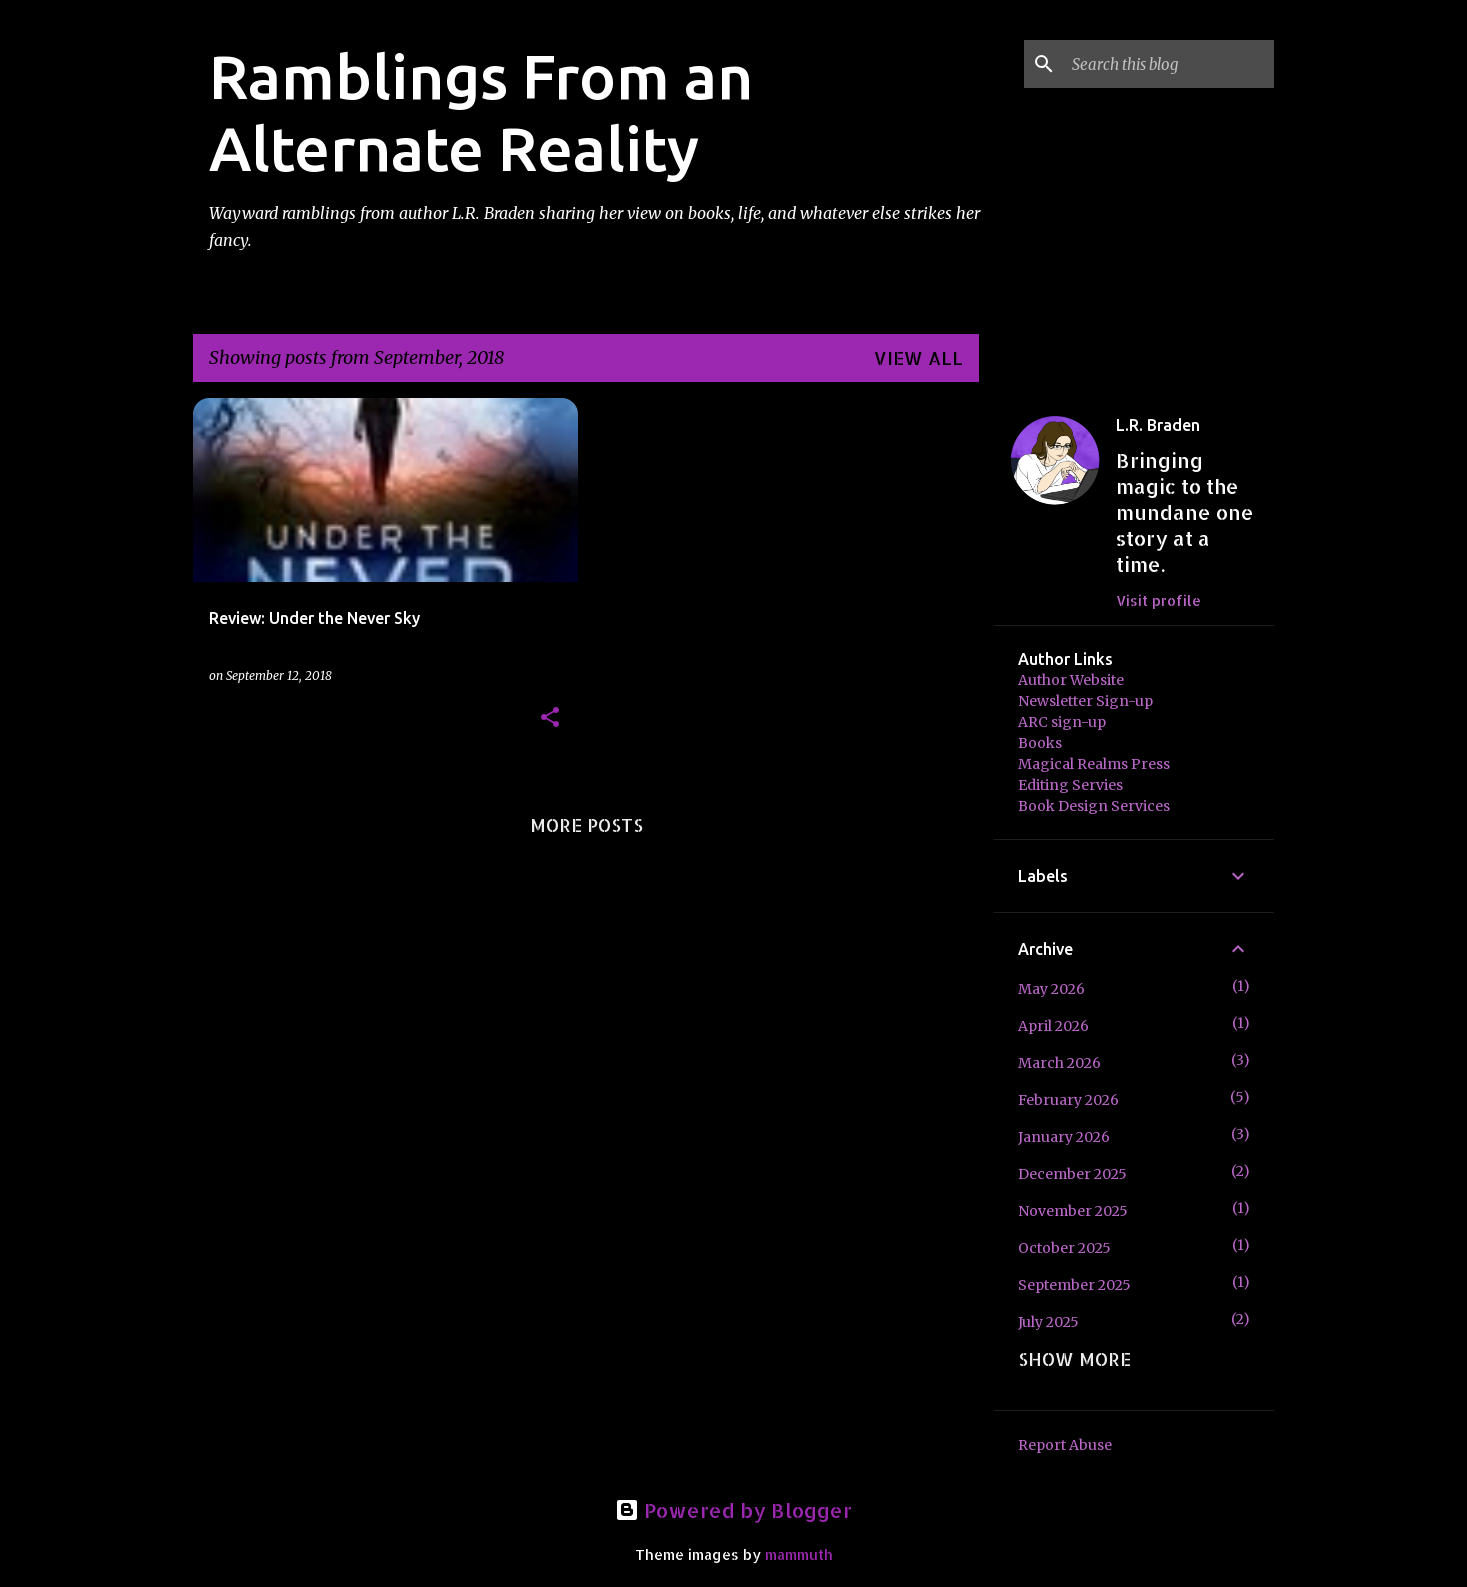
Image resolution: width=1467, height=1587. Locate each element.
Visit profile (1158, 600)
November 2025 (1073, 1211)
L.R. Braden (1158, 425)
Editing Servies (1070, 785)
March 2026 (1059, 1063)
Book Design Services (1094, 806)
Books (1040, 743)
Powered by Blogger (733, 1510)
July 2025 (1048, 1322)
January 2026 (1064, 1137)
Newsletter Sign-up (1085, 701)
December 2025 (1072, 1174)
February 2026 (1068, 1100)
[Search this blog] (1169, 64)
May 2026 (1051, 989)
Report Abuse (1065, 1445)
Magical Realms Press (1094, 764)
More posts (586, 824)
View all (918, 357)
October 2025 (1064, 1248)
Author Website (1071, 680)
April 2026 (1053, 1026)
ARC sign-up (1062, 722)
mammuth (799, 1554)
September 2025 (1074, 1285)
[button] (550, 718)
